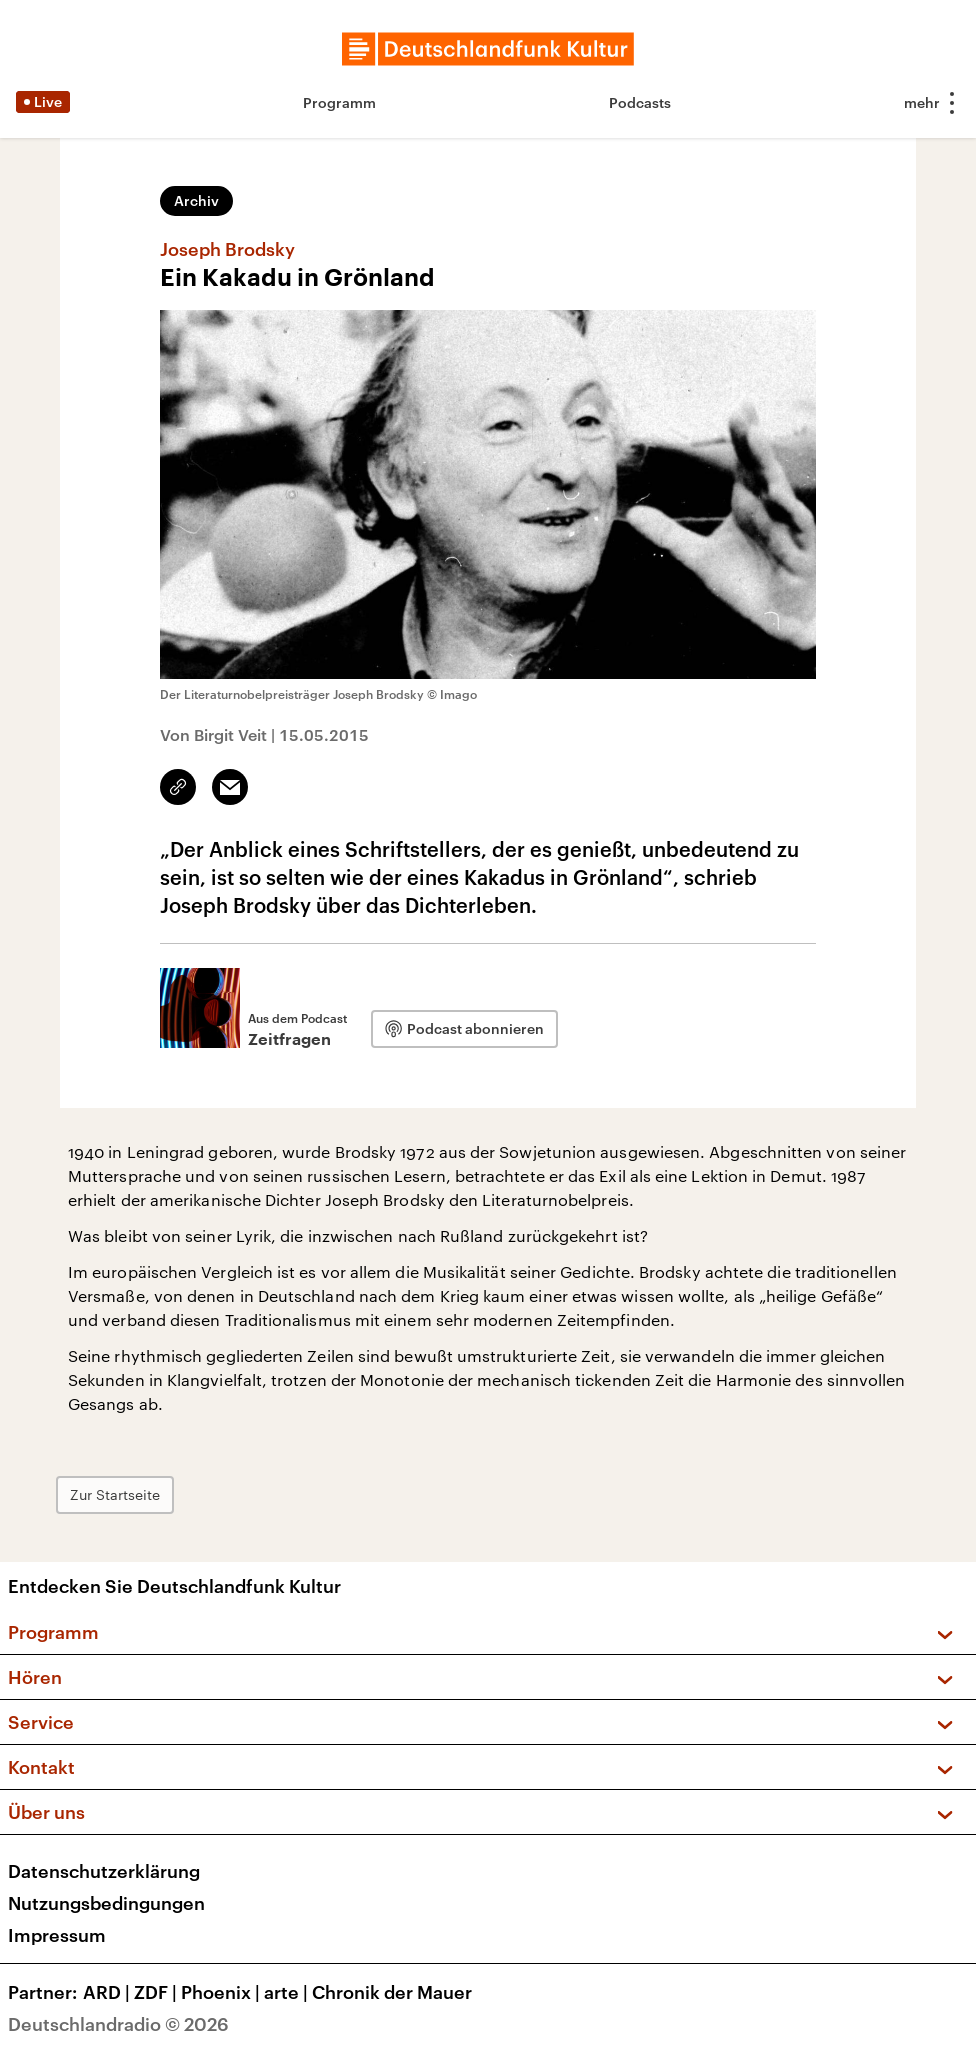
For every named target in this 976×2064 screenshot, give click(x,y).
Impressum (57, 1935)
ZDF (157, 1992)
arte (288, 1992)
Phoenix (222, 1992)
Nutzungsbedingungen (106, 1903)
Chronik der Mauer (392, 1992)
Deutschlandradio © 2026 (118, 2024)
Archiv (196, 200)
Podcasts (640, 102)
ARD (108, 1992)
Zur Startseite (115, 1494)
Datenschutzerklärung (104, 1871)
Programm (339, 102)
